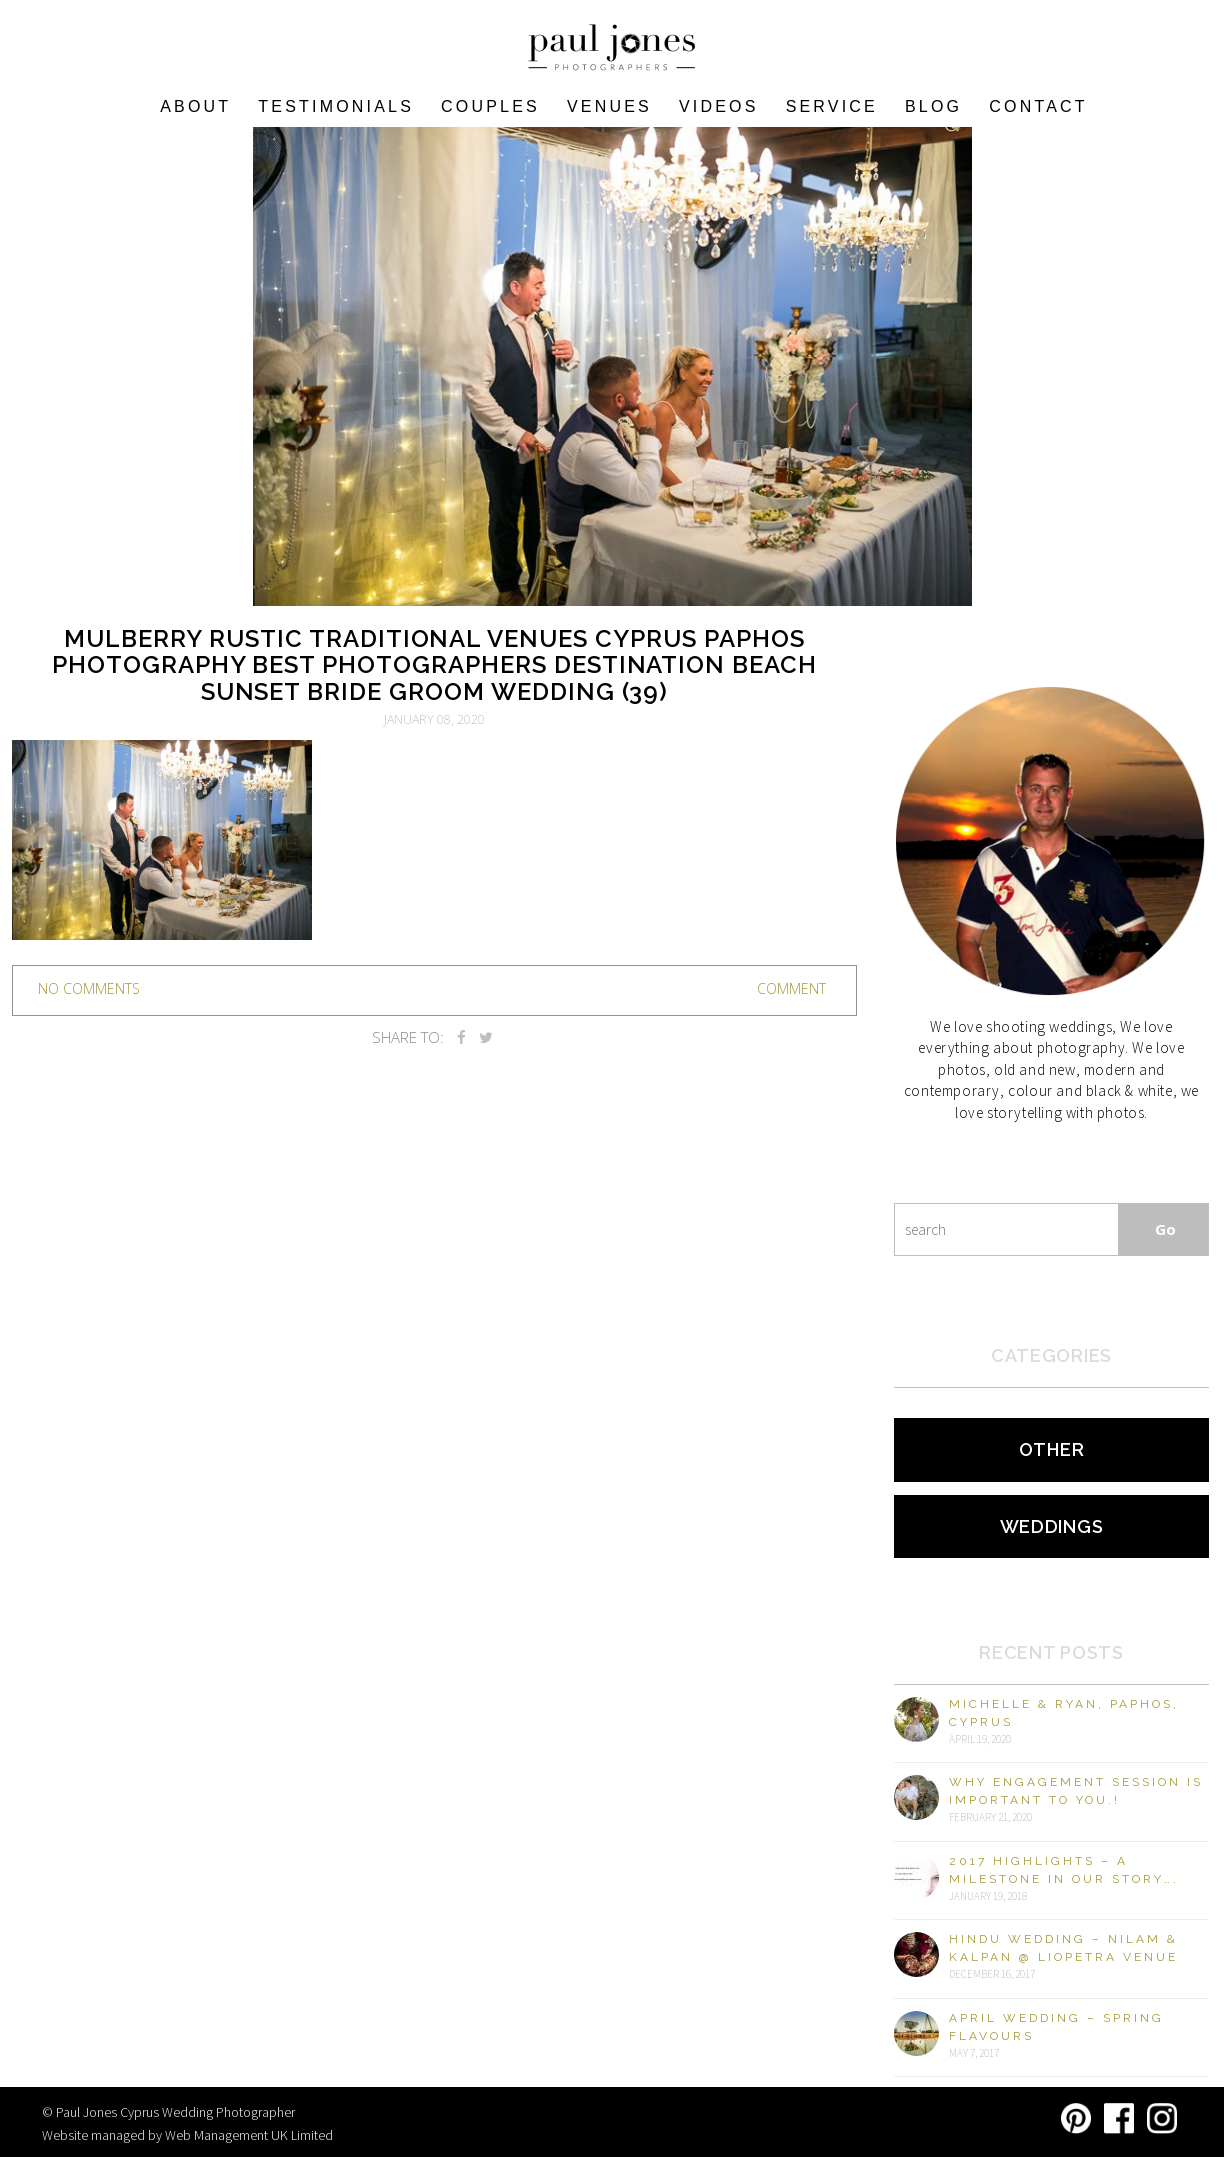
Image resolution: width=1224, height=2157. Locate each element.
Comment (791, 988)
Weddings (1052, 1526)
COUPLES (490, 106)
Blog (933, 106)
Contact (1038, 106)
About (195, 106)
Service (832, 106)
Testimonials (336, 106)
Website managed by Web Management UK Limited (187, 2135)
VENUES (609, 106)
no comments (89, 988)
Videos (719, 106)
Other (1052, 1449)
